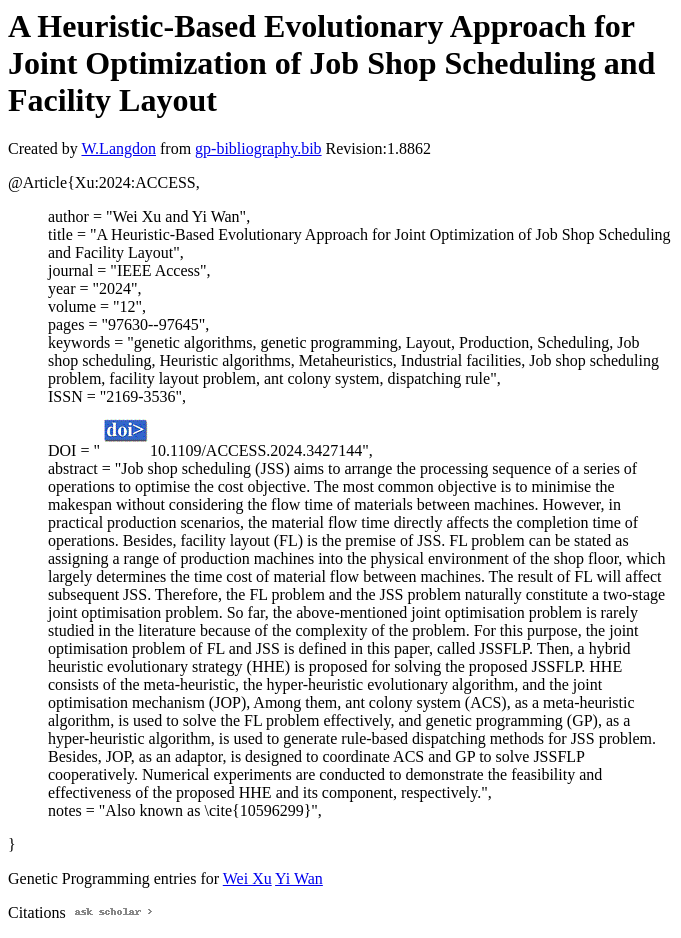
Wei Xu (247, 878)
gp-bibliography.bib (258, 148)
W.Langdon (118, 148)
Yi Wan (299, 878)
